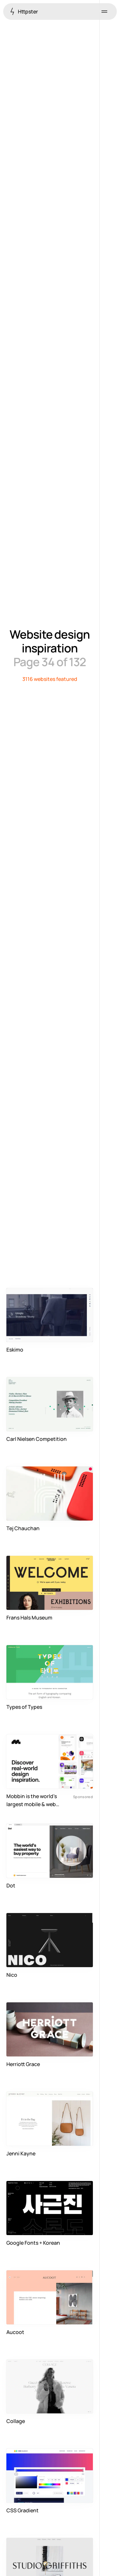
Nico (11, 1974)
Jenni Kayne (20, 2153)
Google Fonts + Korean (33, 2242)
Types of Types (24, 1706)
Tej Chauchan (23, 1528)
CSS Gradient (22, 2510)
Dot (10, 1885)
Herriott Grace (23, 2064)
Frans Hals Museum (29, 1617)
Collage (15, 2421)
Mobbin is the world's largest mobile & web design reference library (34, 1800)
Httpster (24, 11)
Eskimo (14, 1349)
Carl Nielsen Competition (36, 1438)
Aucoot (15, 2332)
